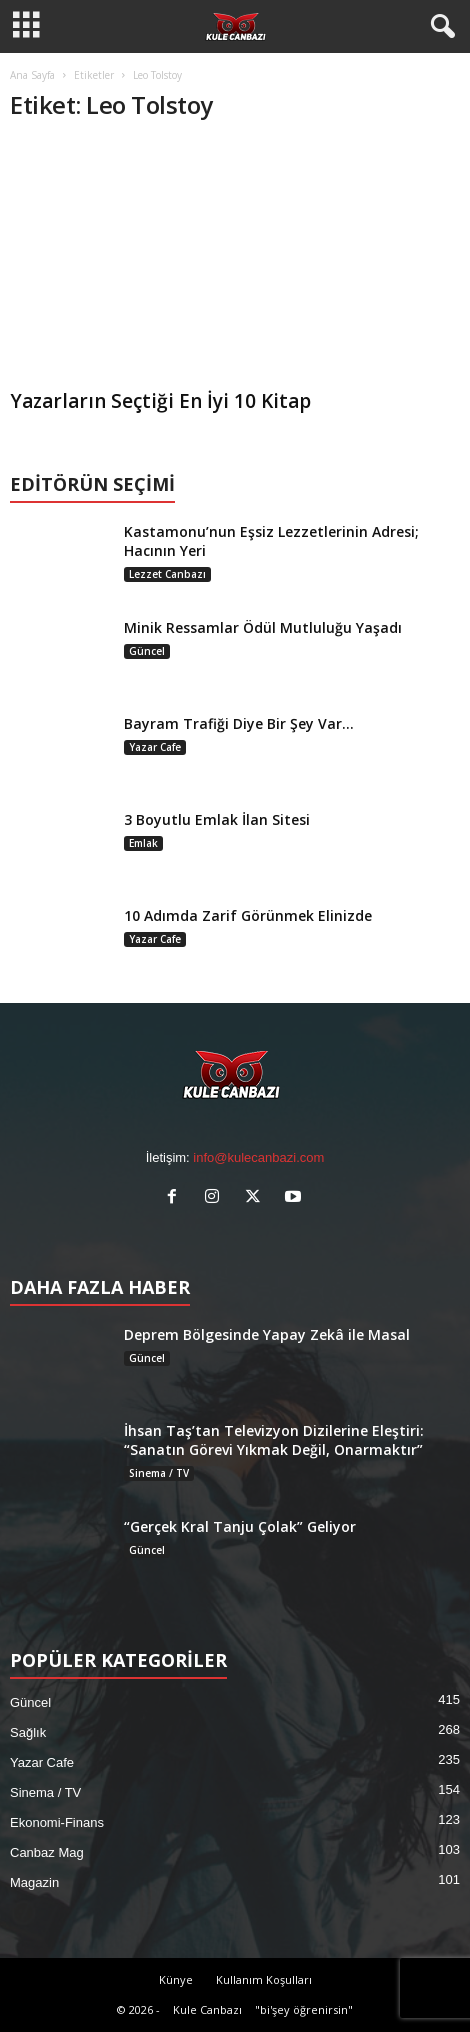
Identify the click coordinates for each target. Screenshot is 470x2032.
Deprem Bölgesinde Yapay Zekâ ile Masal (267, 1334)
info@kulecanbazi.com (258, 1157)
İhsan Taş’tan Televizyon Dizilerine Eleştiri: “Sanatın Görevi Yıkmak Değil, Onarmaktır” (274, 1440)
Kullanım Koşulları (264, 1979)
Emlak (143, 843)
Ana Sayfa (32, 75)
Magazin (34, 1882)
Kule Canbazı (207, 2009)
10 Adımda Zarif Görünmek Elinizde (248, 915)
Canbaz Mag (47, 1852)
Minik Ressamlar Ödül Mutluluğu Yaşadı (263, 627)
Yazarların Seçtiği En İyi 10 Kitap (160, 401)
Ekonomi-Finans (57, 1822)
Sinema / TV (159, 1473)
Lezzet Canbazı (167, 574)
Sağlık (28, 1732)
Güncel (147, 651)
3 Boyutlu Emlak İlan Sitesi (217, 819)
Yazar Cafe (155, 747)
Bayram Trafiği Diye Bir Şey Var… (239, 723)
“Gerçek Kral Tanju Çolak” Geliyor (240, 1526)
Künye (176, 1979)
